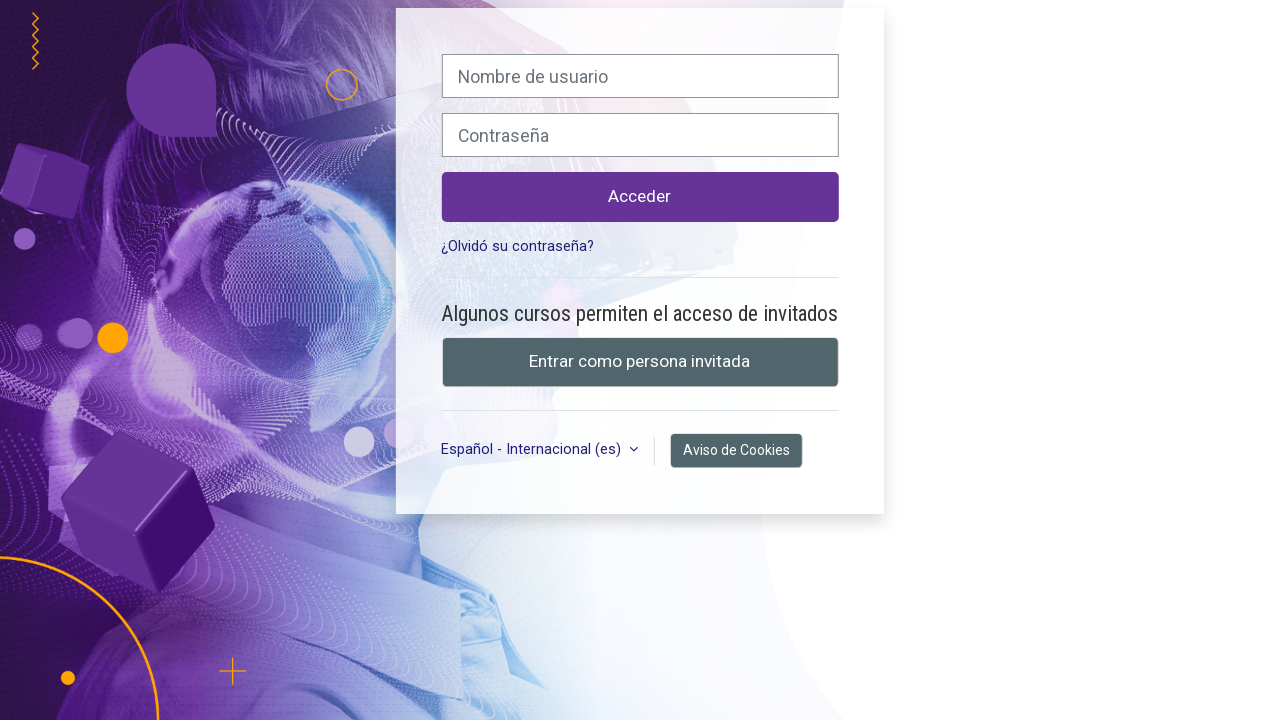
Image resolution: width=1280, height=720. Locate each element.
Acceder (639, 196)
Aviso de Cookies (736, 450)
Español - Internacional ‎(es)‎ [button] (533, 449)
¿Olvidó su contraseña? (517, 246)
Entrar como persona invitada (639, 361)
